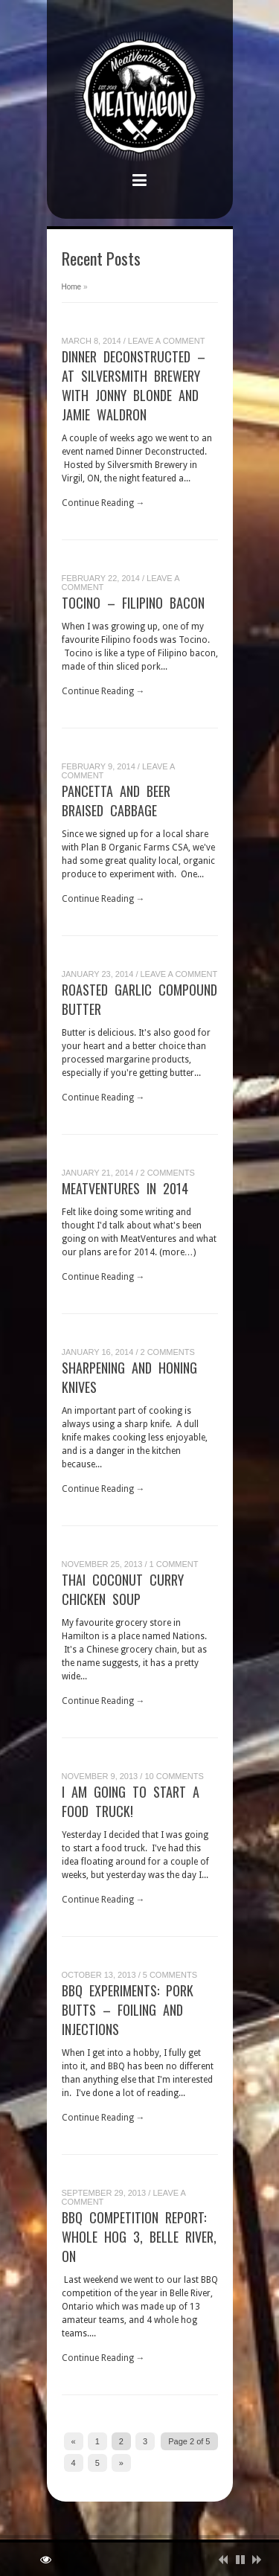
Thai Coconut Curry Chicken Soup (123, 1589)
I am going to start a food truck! (130, 1801)
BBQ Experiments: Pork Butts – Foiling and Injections (127, 2010)
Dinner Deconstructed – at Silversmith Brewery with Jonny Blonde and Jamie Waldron (133, 385)
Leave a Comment (166, 340)
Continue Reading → (103, 503)
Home (72, 287)
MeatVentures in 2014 (125, 1188)
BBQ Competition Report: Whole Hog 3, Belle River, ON (139, 2237)
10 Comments (173, 1776)
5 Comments (170, 1974)
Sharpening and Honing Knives (129, 1377)
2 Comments (168, 1172)
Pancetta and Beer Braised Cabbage (116, 800)
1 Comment (174, 1564)
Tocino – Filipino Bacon (133, 602)
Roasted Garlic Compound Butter (139, 999)
